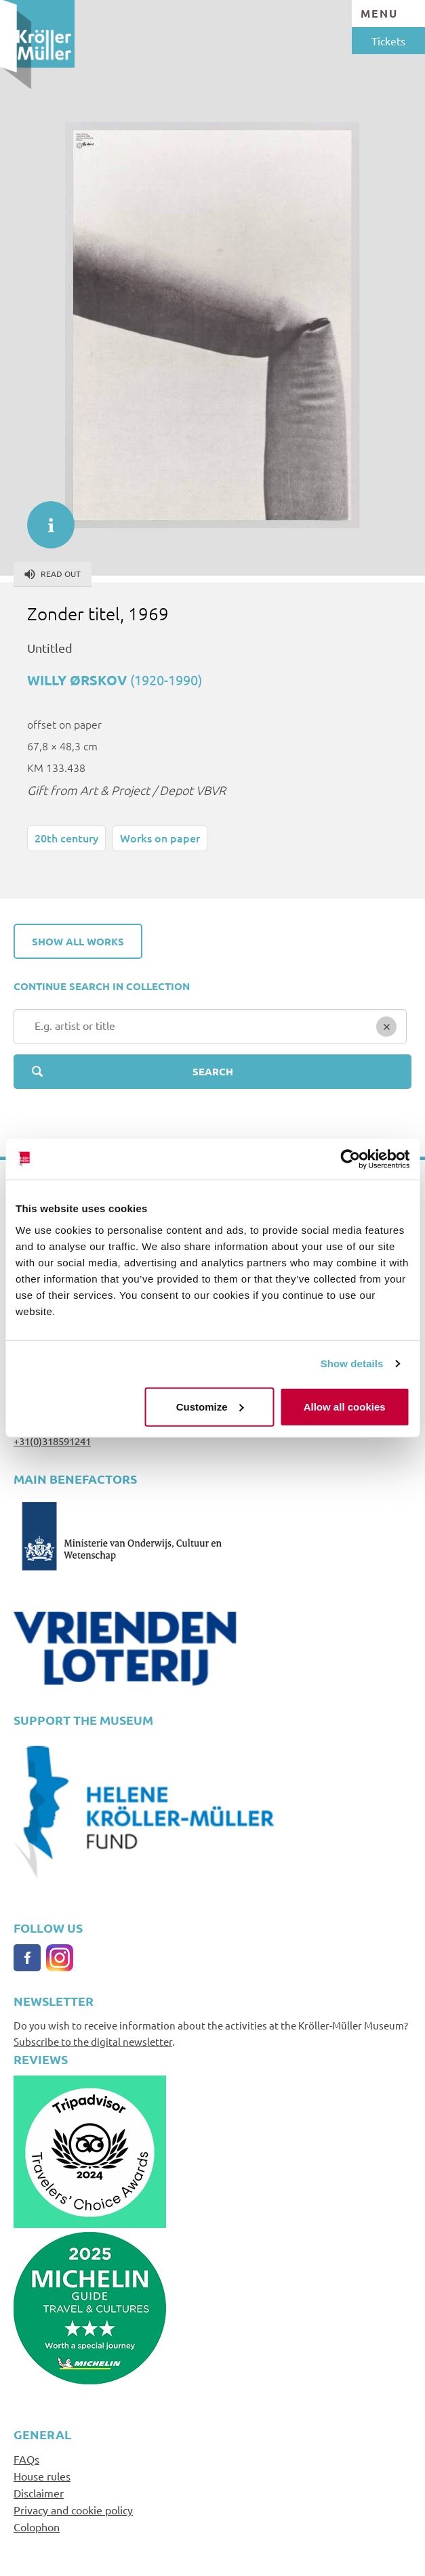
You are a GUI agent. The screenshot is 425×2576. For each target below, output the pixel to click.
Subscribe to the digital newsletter (93, 2041)
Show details (352, 1363)
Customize (210, 1406)
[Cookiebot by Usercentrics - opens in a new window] (350, 1159)
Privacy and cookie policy (73, 2509)
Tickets (388, 40)
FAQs (26, 2459)
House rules (42, 2476)
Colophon (37, 2526)
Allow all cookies (345, 1406)
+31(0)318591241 (52, 1440)
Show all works (78, 941)
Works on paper (160, 837)
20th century (66, 837)
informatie (44, 518)
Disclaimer (39, 2492)
